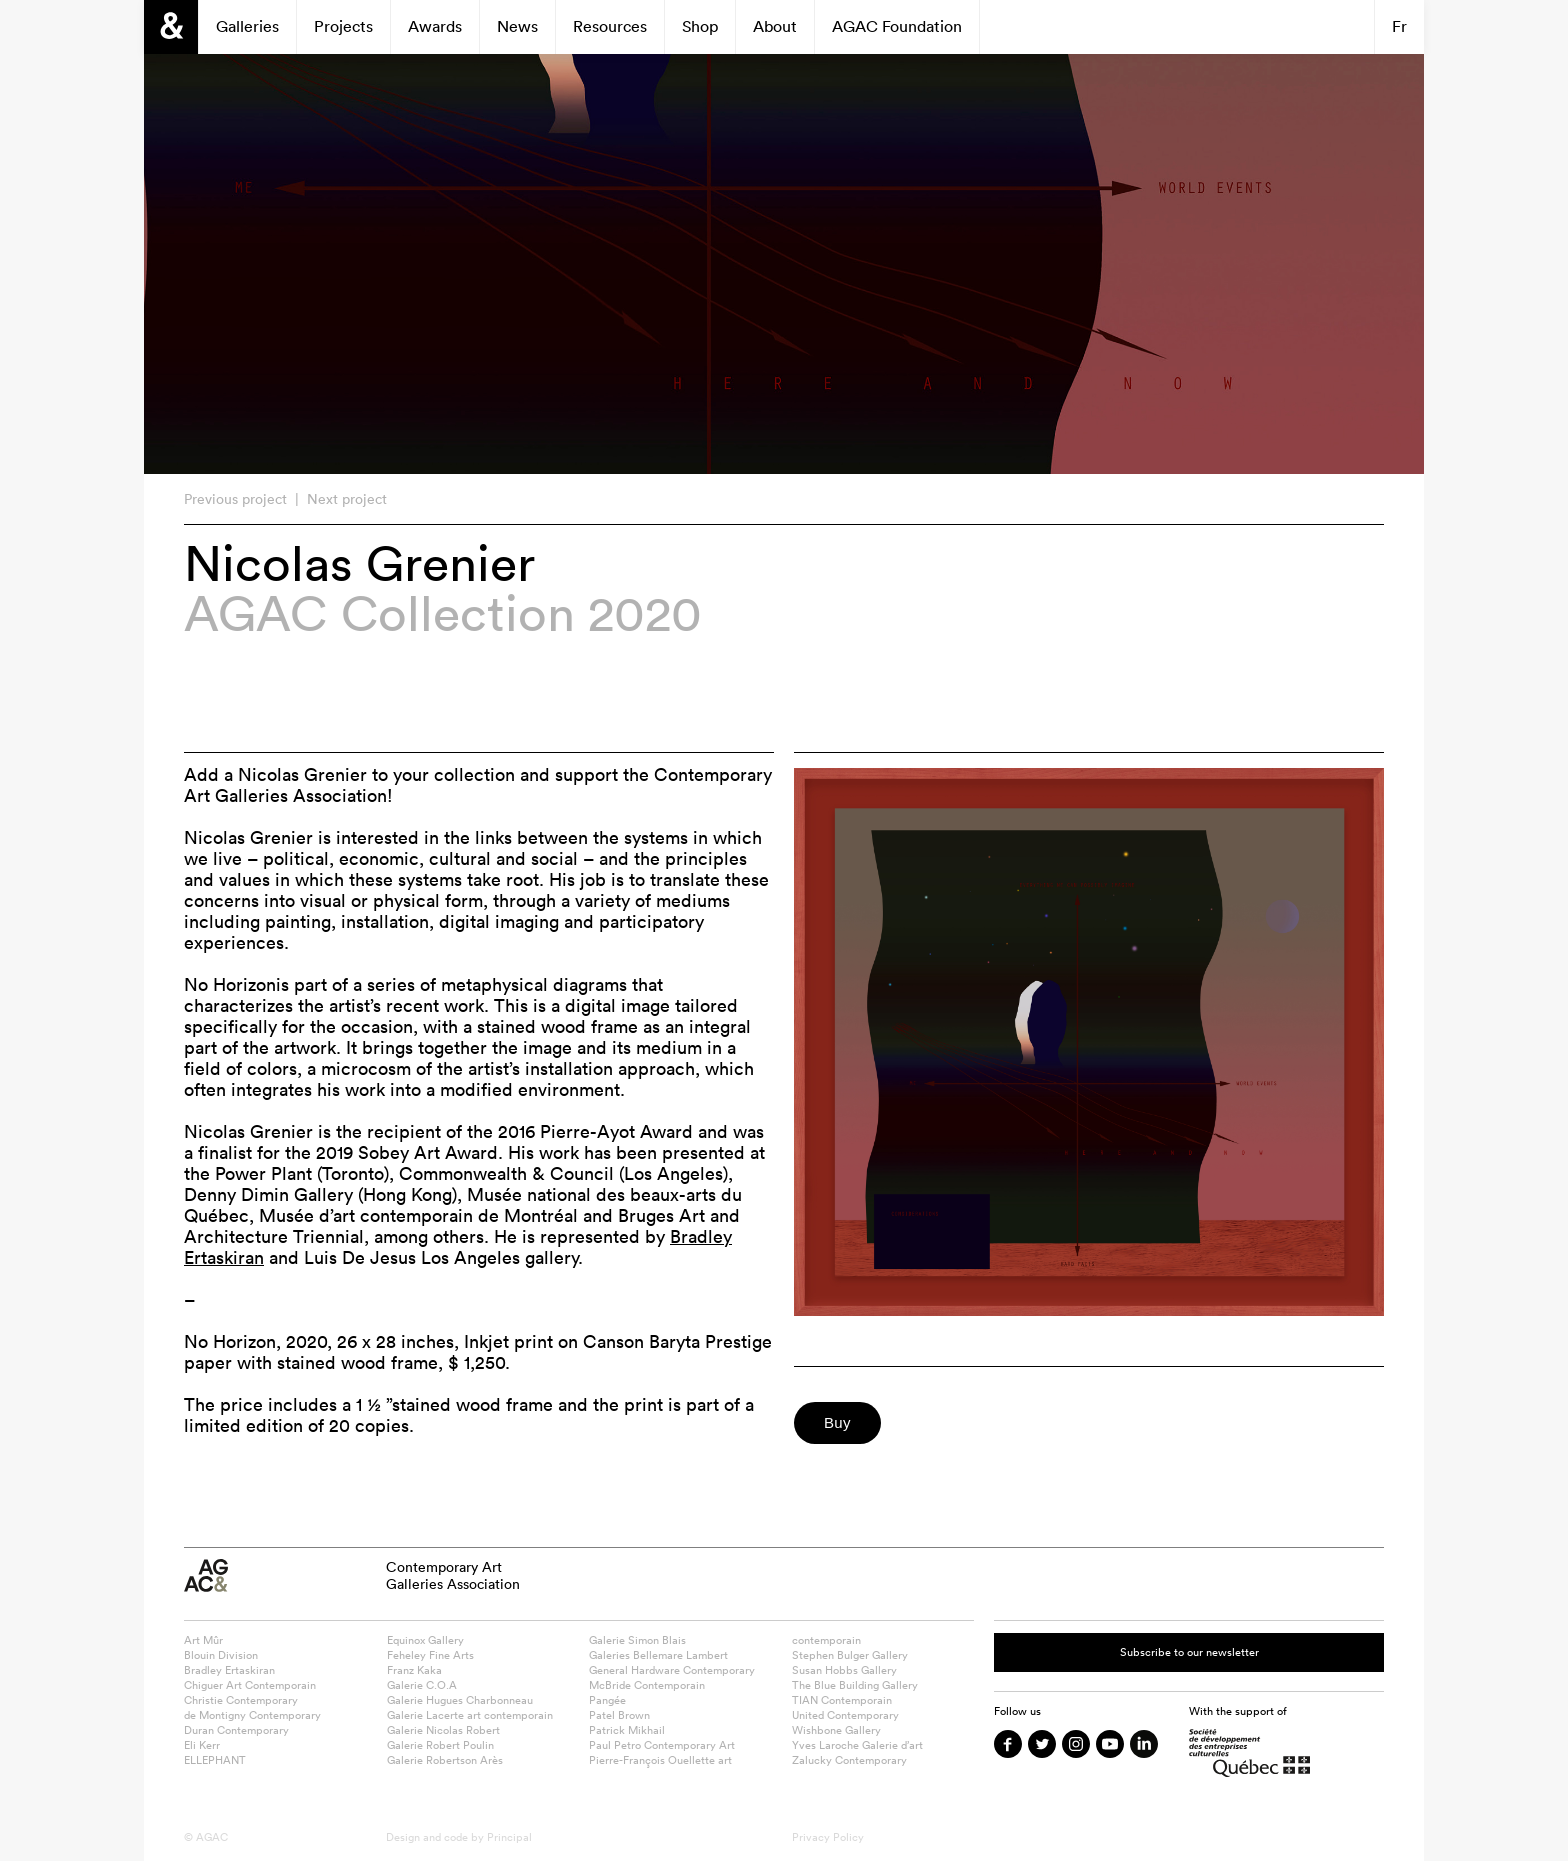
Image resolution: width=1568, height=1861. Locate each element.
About (775, 26)
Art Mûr (203, 1640)
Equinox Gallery (425, 1640)
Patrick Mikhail (627, 1730)
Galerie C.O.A (422, 1685)
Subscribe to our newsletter (1189, 1652)
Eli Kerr (202, 1745)
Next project (347, 499)
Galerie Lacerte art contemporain (470, 1715)
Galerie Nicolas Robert (443, 1730)
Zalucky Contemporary (849, 1760)
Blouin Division (221, 1655)
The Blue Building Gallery (855, 1685)
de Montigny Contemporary (252, 1715)
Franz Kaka (414, 1670)
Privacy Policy (828, 1837)
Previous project (235, 499)
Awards (435, 26)
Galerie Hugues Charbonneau (460, 1700)
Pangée (607, 1700)
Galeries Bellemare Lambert (658, 1655)
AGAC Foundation (897, 26)
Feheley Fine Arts (430, 1655)
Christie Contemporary (241, 1700)
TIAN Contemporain (842, 1700)
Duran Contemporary (236, 1730)
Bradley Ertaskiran (229, 1670)
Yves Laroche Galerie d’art (857, 1745)
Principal (509, 1837)
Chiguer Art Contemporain (250, 1685)
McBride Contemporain (647, 1685)
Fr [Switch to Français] (1399, 26)
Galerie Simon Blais (637, 1640)
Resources (610, 26)
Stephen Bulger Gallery (850, 1655)
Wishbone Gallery (836, 1730)
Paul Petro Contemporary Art (662, 1745)
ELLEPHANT (215, 1760)
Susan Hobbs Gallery (844, 1670)
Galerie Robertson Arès (445, 1760)
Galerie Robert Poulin (440, 1745)
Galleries (247, 26)
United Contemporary (845, 1715)
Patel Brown (619, 1715)
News (517, 26)
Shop (700, 26)
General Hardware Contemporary (672, 1670)
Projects (343, 26)
